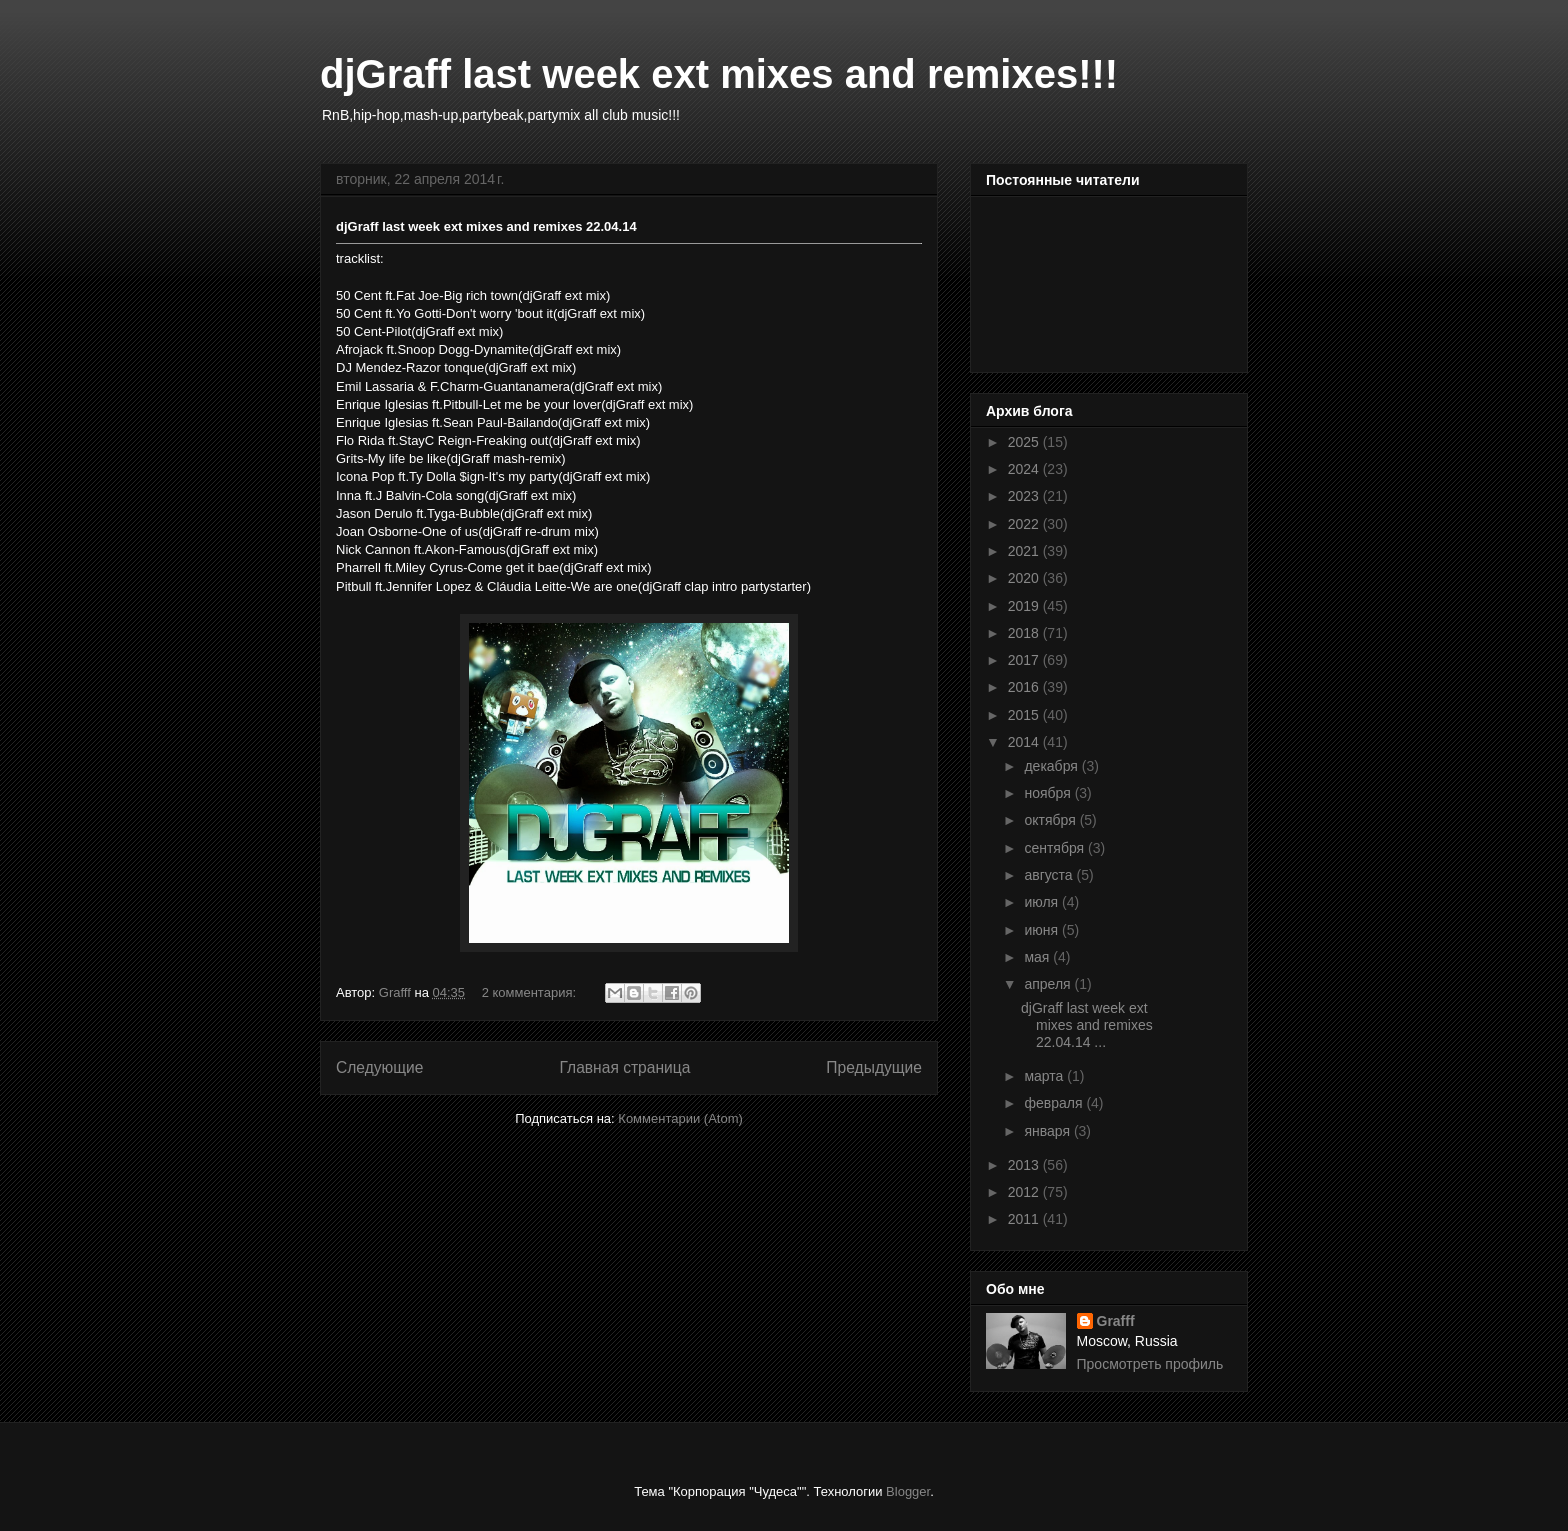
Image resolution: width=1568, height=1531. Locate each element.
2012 (1025, 1192)
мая (1038, 957)
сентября (1056, 848)
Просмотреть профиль (1150, 1364)
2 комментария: (531, 992)
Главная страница (624, 1067)
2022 (1025, 524)
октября (1051, 820)
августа (1050, 875)
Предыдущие (874, 1067)
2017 (1025, 660)
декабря (1052, 766)
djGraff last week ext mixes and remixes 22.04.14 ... (1087, 1025)
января (1048, 1131)
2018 (1025, 633)
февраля (1055, 1103)
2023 (1025, 496)
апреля (1049, 984)
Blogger (908, 1491)
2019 (1025, 606)
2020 (1025, 578)
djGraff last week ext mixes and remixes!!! (719, 74)
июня (1043, 930)
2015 (1025, 715)
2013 (1025, 1165)
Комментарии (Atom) (680, 1118)
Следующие (380, 1067)
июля (1043, 902)
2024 (1025, 469)
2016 (1025, 687)
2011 (1025, 1219)
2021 (1025, 551)
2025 (1025, 442)
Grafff (1116, 1321)
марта (1045, 1076)
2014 (1025, 742)
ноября (1049, 793)
